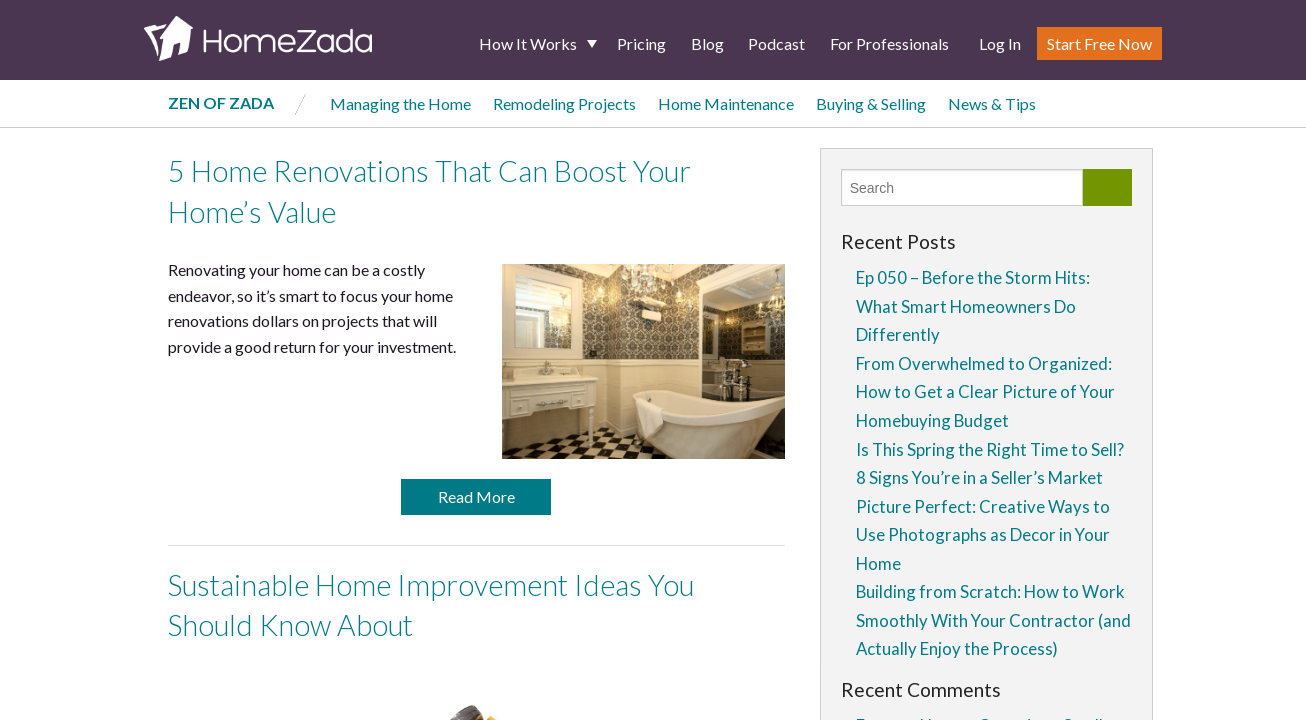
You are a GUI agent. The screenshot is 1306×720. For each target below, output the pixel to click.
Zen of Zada (221, 102)
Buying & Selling (871, 103)
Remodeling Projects (564, 103)
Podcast (776, 43)
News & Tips (992, 103)
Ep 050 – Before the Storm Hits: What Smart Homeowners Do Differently (973, 306)
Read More (476, 496)
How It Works (528, 43)
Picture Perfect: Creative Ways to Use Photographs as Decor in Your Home (983, 535)
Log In (1000, 43)
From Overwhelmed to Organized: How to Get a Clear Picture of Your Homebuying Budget (985, 392)
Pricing (641, 43)
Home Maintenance (726, 103)
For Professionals (889, 43)
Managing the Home (400, 103)
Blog (707, 43)
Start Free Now (1099, 43)
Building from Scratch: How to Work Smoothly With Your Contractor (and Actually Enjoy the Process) (993, 620)
